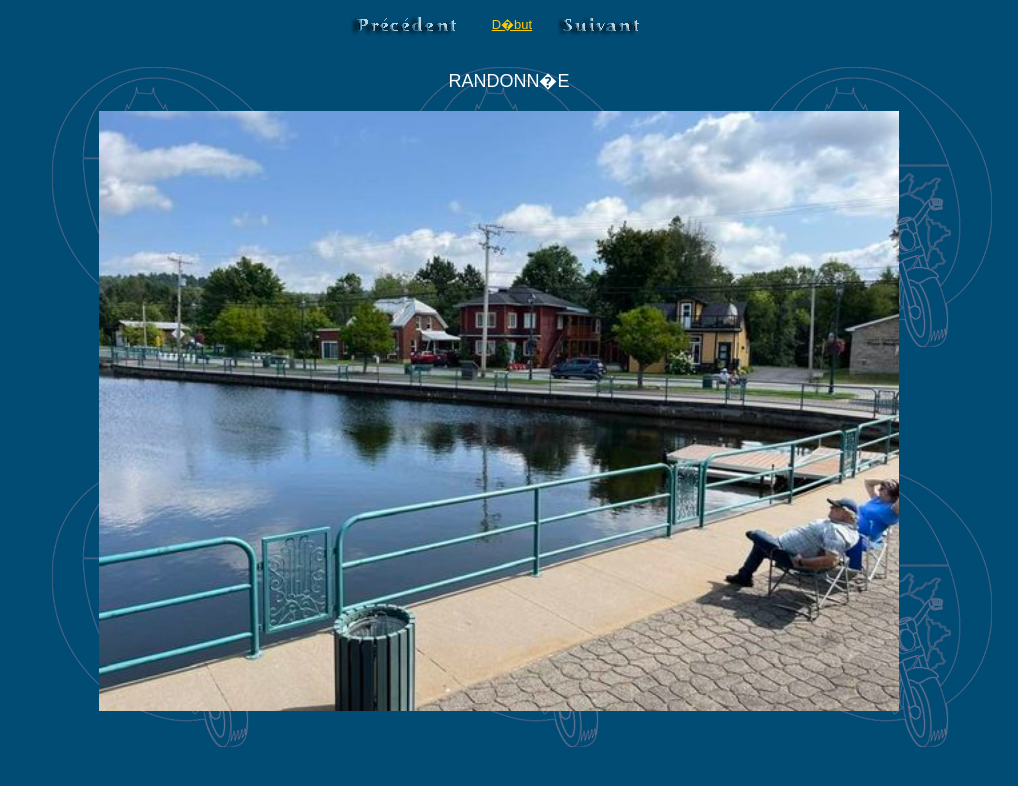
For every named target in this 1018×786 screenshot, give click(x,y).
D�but (512, 24)
